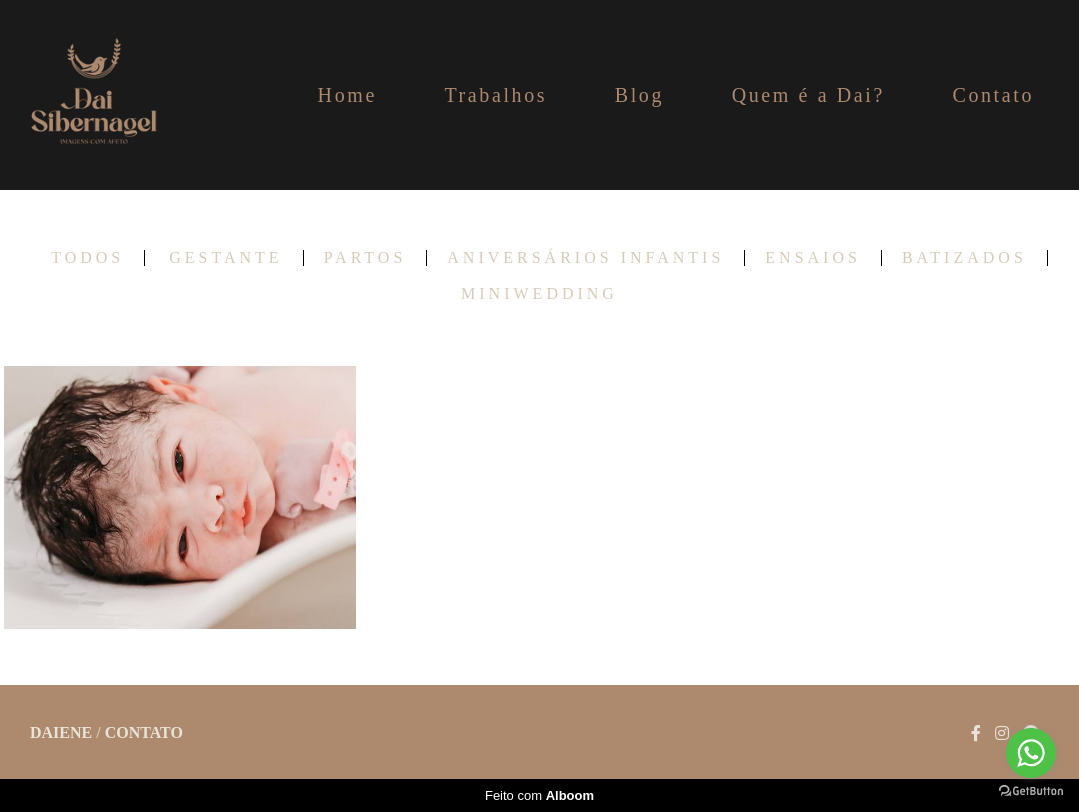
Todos (87, 258)
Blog (639, 95)
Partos (365, 258)
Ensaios (813, 258)
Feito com (539, 795)
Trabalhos (495, 95)
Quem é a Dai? (808, 95)
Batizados (964, 258)
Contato (993, 95)
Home (347, 95)
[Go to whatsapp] (1031, 753)
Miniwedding (539, 294)
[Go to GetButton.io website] (1031, 791)
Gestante (225, 258)
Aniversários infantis (585, 258)
